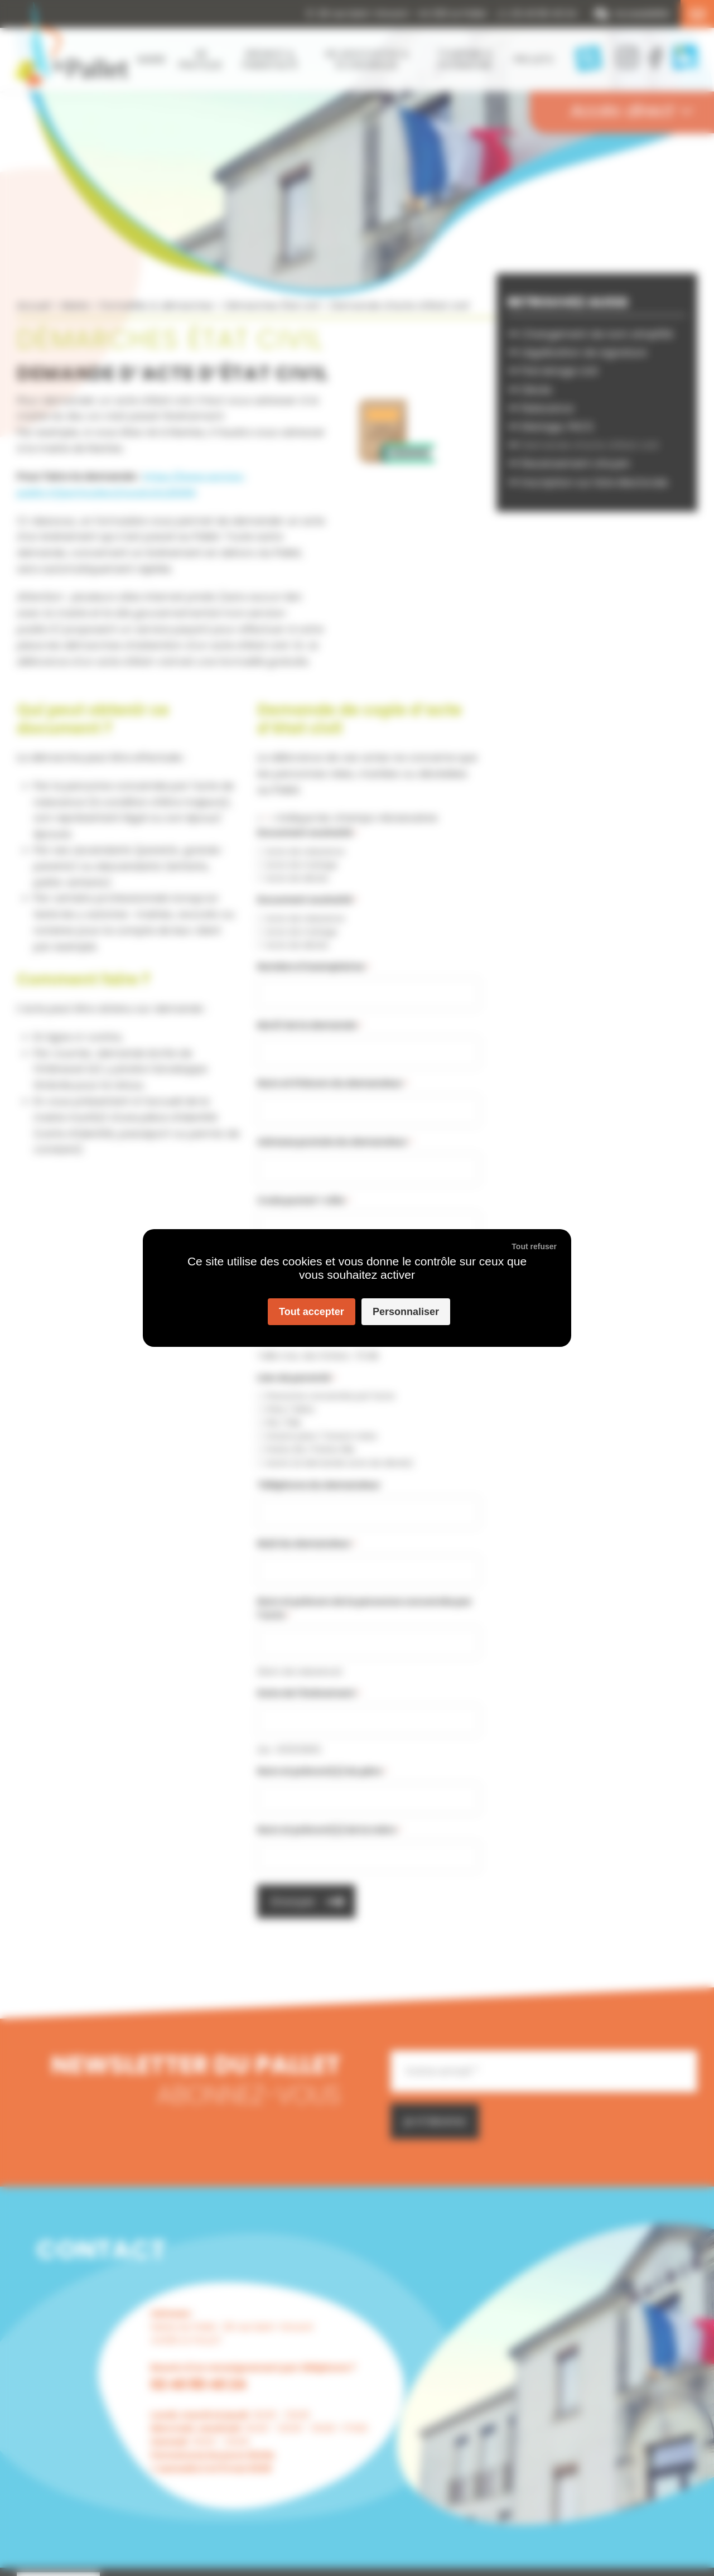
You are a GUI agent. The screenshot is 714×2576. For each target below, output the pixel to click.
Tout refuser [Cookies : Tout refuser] (534, 1246)
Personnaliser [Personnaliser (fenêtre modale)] (406, 1311)
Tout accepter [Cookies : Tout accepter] (311, 1311)
